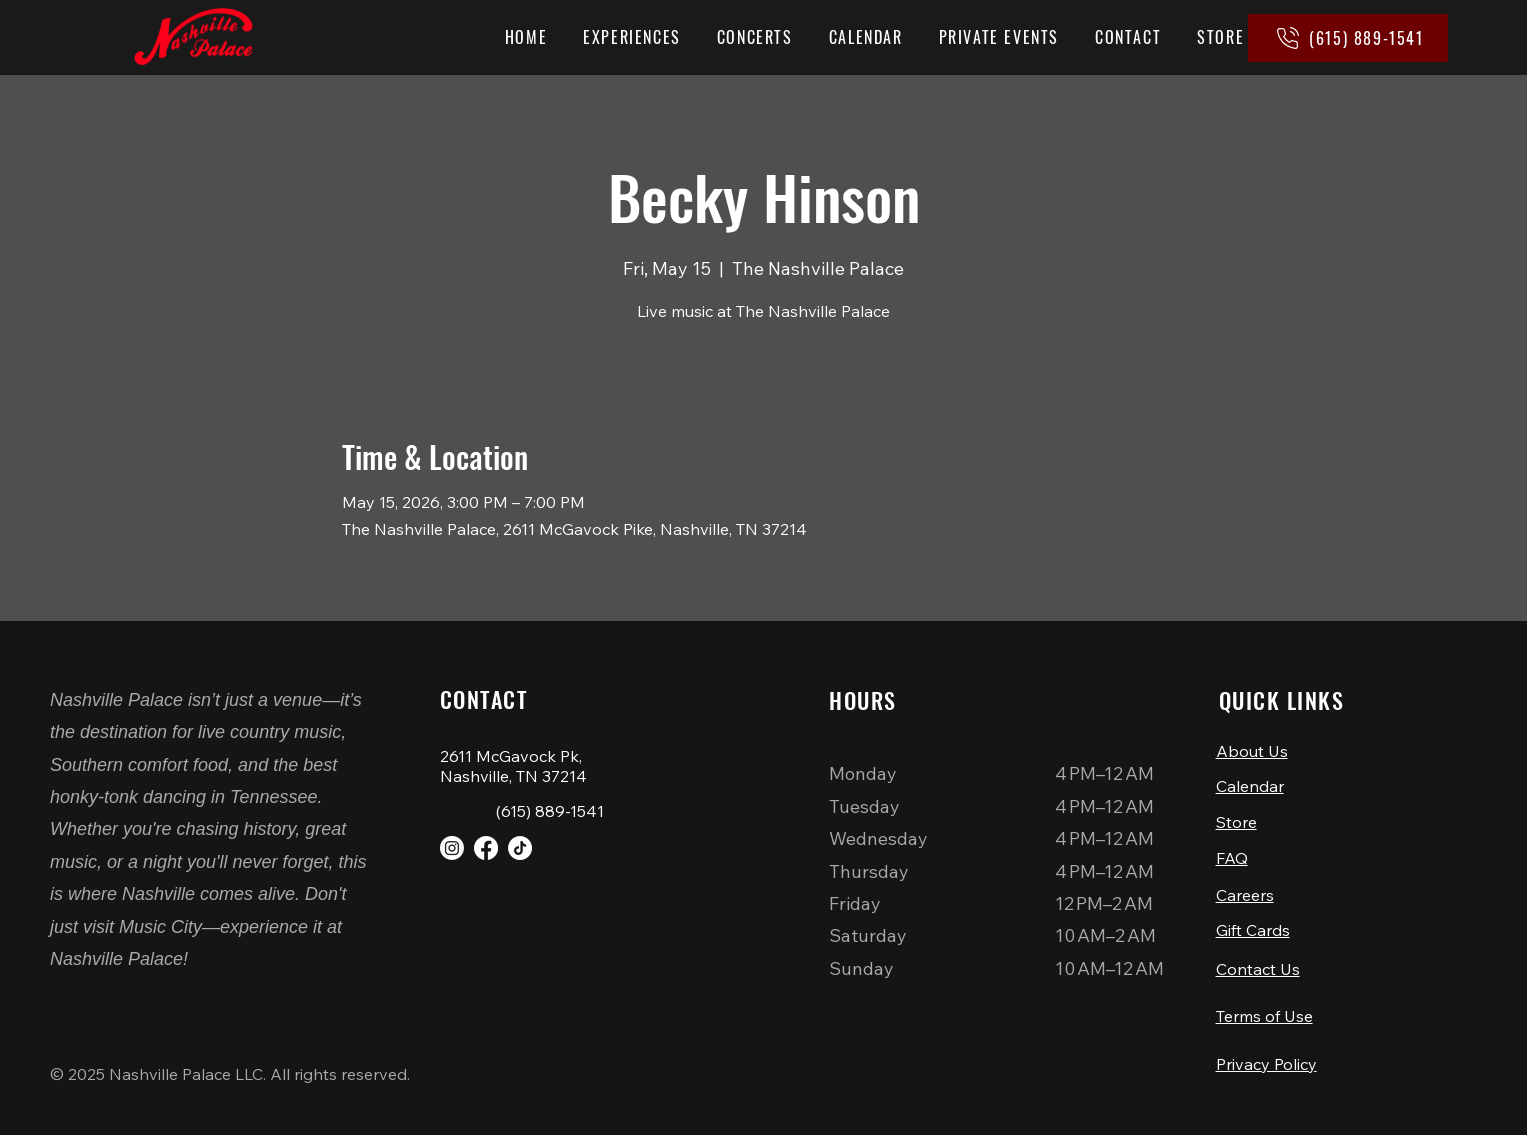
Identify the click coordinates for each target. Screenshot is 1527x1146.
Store (1236, 825)
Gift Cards (1253, 936)
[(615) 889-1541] (1348, 38)
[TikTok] (520, 848)
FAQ (1232, 862)
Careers (1245, 900)
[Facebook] (486, 848)
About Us (1252, 751)
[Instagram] (452, 848)
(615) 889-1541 (550, 811)
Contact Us (1258, 975)
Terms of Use (1264, 1025)
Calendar (1250, 788)
